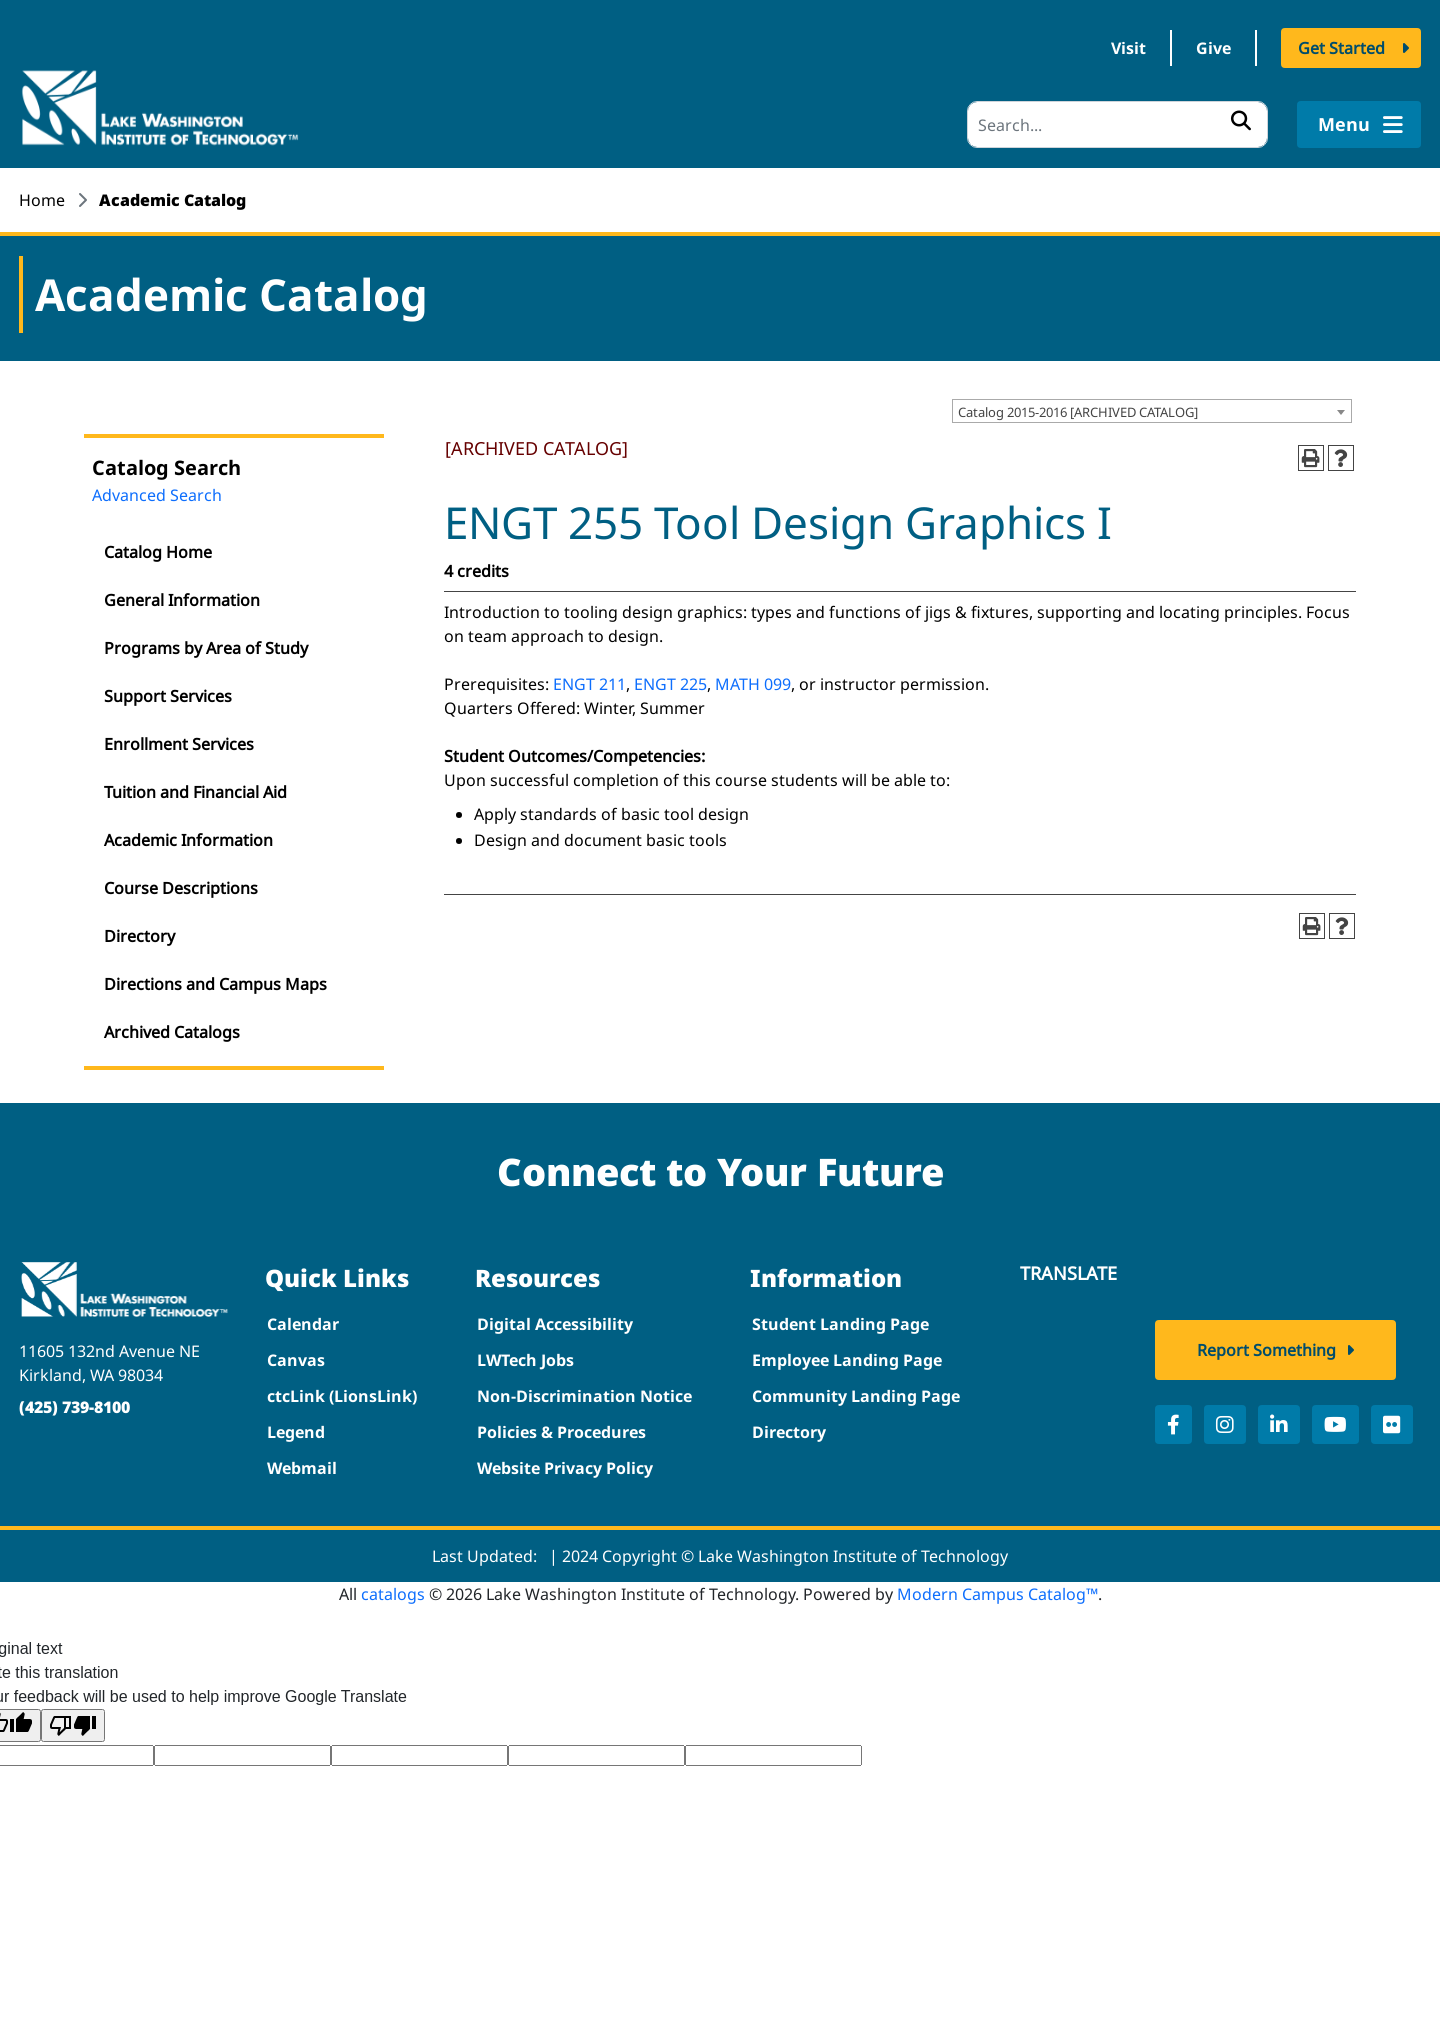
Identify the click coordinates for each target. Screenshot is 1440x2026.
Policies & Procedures (561, 1432)
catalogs (393, 1594)
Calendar (303, 1324)
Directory (139, 936)
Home (42, 200)
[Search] (1117, 124)
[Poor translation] (73, 1725)
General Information (182, 600)
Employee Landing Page (847, 1360)
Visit (1128, 48)
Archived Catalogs (172, 1032)
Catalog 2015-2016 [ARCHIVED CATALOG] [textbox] (1078, 412)
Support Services (168, 696)
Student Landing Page (840, 1324)
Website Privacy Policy (565, 1468)
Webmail (302, 1468)
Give (1213, 48)
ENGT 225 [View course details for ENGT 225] (670, 684)
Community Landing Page (856, 1396)
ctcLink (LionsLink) (342, 1396)
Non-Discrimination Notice (584, 1396)
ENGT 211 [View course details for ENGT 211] (589, 684)
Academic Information (188, 840)
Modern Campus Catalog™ (997, 1594)
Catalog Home (158, 552)
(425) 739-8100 (74, 1407)
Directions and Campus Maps (215, 984)
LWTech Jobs (525, 1360)
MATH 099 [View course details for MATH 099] (753, 684)
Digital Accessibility (555, 1324)
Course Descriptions (181, 888)
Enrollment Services (179, 744)
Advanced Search (157, 495)
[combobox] (1152, 411)
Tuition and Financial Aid (195, 792)
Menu (1358, 124)
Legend (296, 1432)
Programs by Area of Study (206, 648)
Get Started (1341, 48)
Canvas (296, 1360)
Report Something (1266, 1350)
